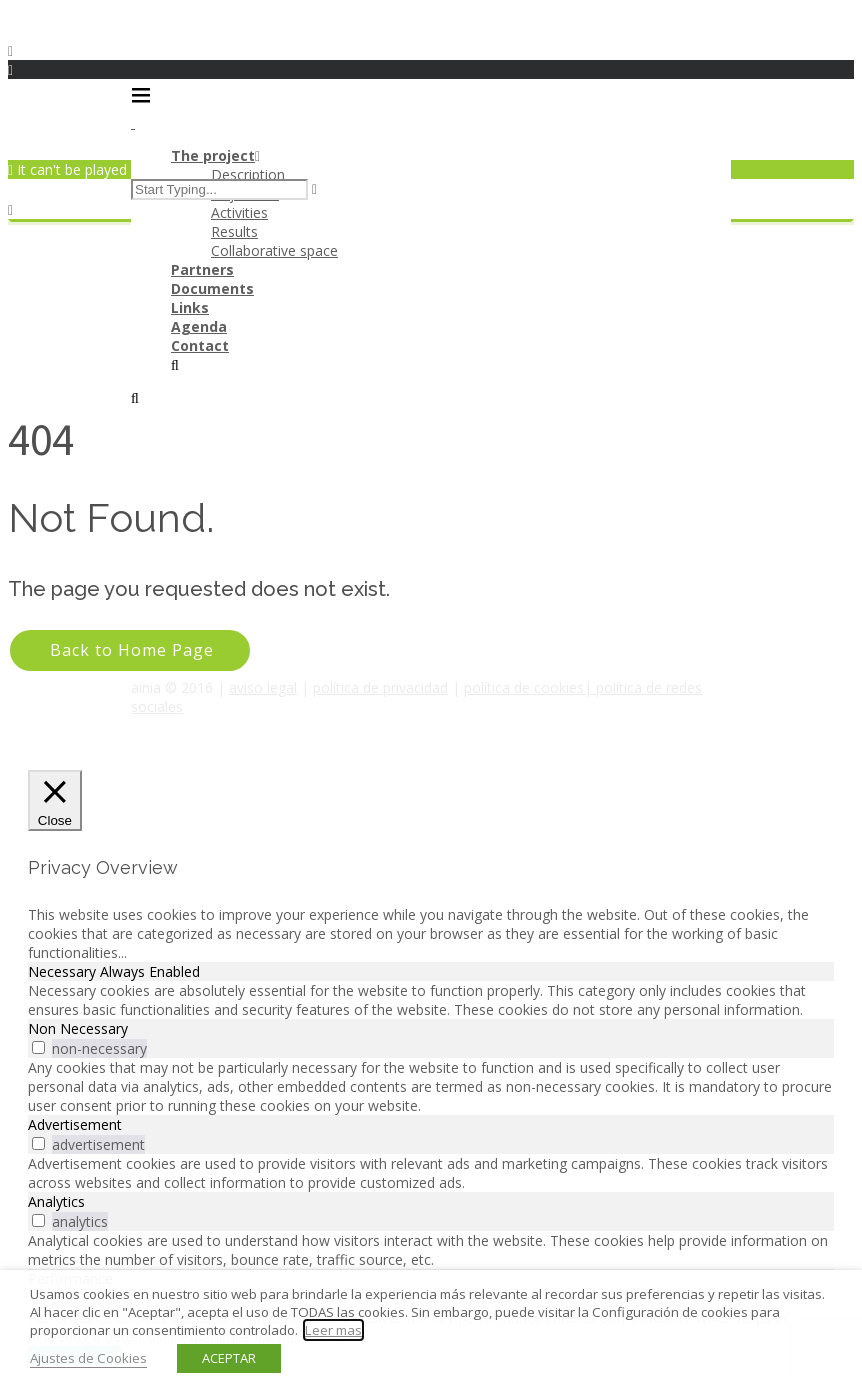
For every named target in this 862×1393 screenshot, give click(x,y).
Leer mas (333, 1330)
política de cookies (524, 687)
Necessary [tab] (64, 971)
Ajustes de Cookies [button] (88, 1358)
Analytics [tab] (56, 1201)
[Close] (55, 801)
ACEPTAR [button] (229, 1358)
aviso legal (263, 687)
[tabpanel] (431, 1000)
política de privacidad (380, 687)
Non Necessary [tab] (78, 1028)
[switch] (38, 1047)
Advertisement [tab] (75, 1124)
